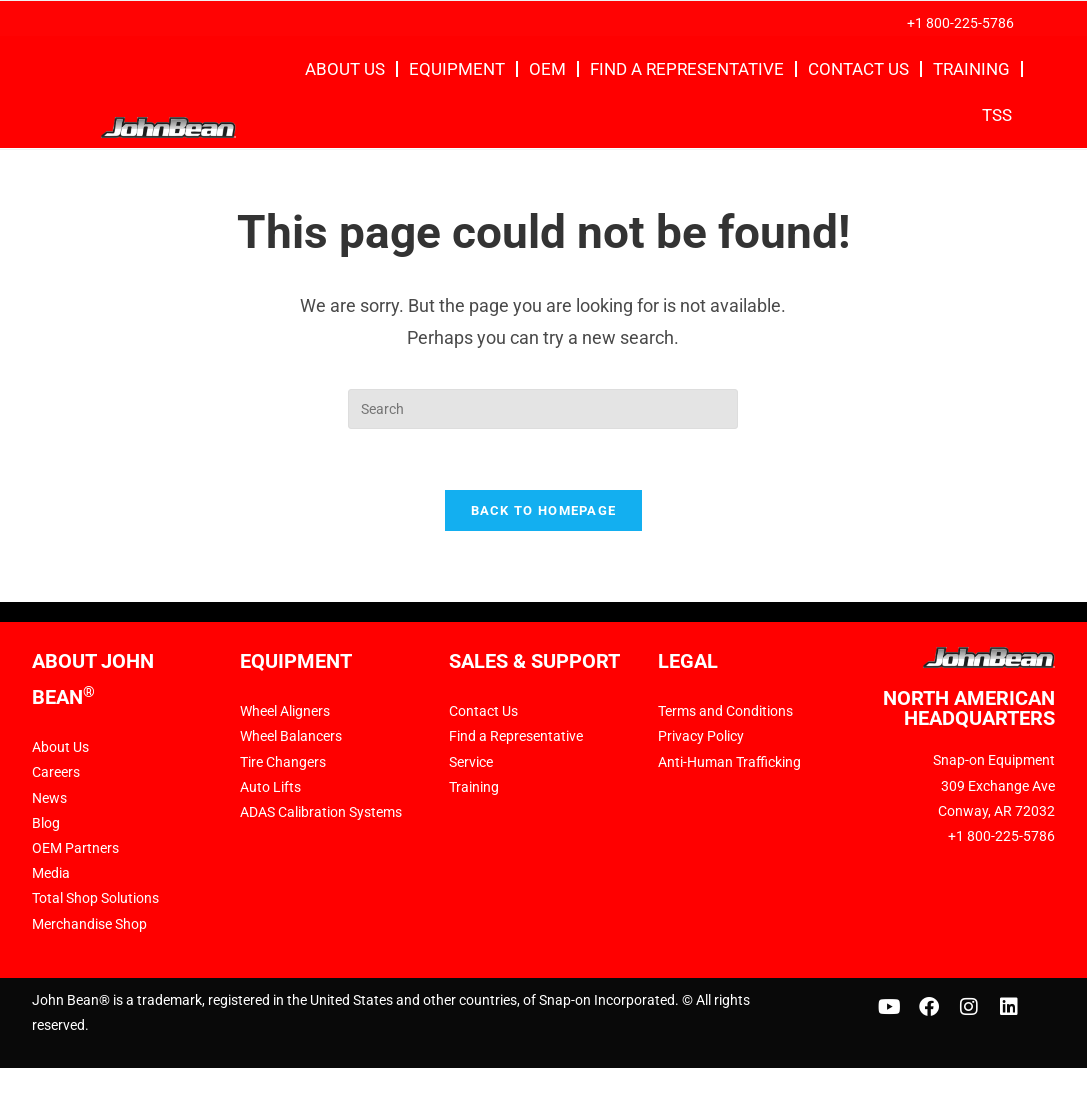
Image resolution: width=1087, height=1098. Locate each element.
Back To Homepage (544, 510)
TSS (997, 115)
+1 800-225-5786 (960, 23)
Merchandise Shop (89, 924)
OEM (547, 69)
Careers (56, 772)
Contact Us (858, 69)
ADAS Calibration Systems (321, 812)
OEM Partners (75, 848)
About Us (345, 69)
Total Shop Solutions (95, 898)
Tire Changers (283, 762)
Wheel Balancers (291, 736)
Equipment (457, 69)
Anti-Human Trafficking (729, 762)
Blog (46, 823)
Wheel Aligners (285, 711)
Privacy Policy (701, 736)
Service (471, 762)
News (49, 798)
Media (51, 873)
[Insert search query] (543, 409)
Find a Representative (687, 69)
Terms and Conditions (725, 711)
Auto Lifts (270, 787)
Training (971, 69)
